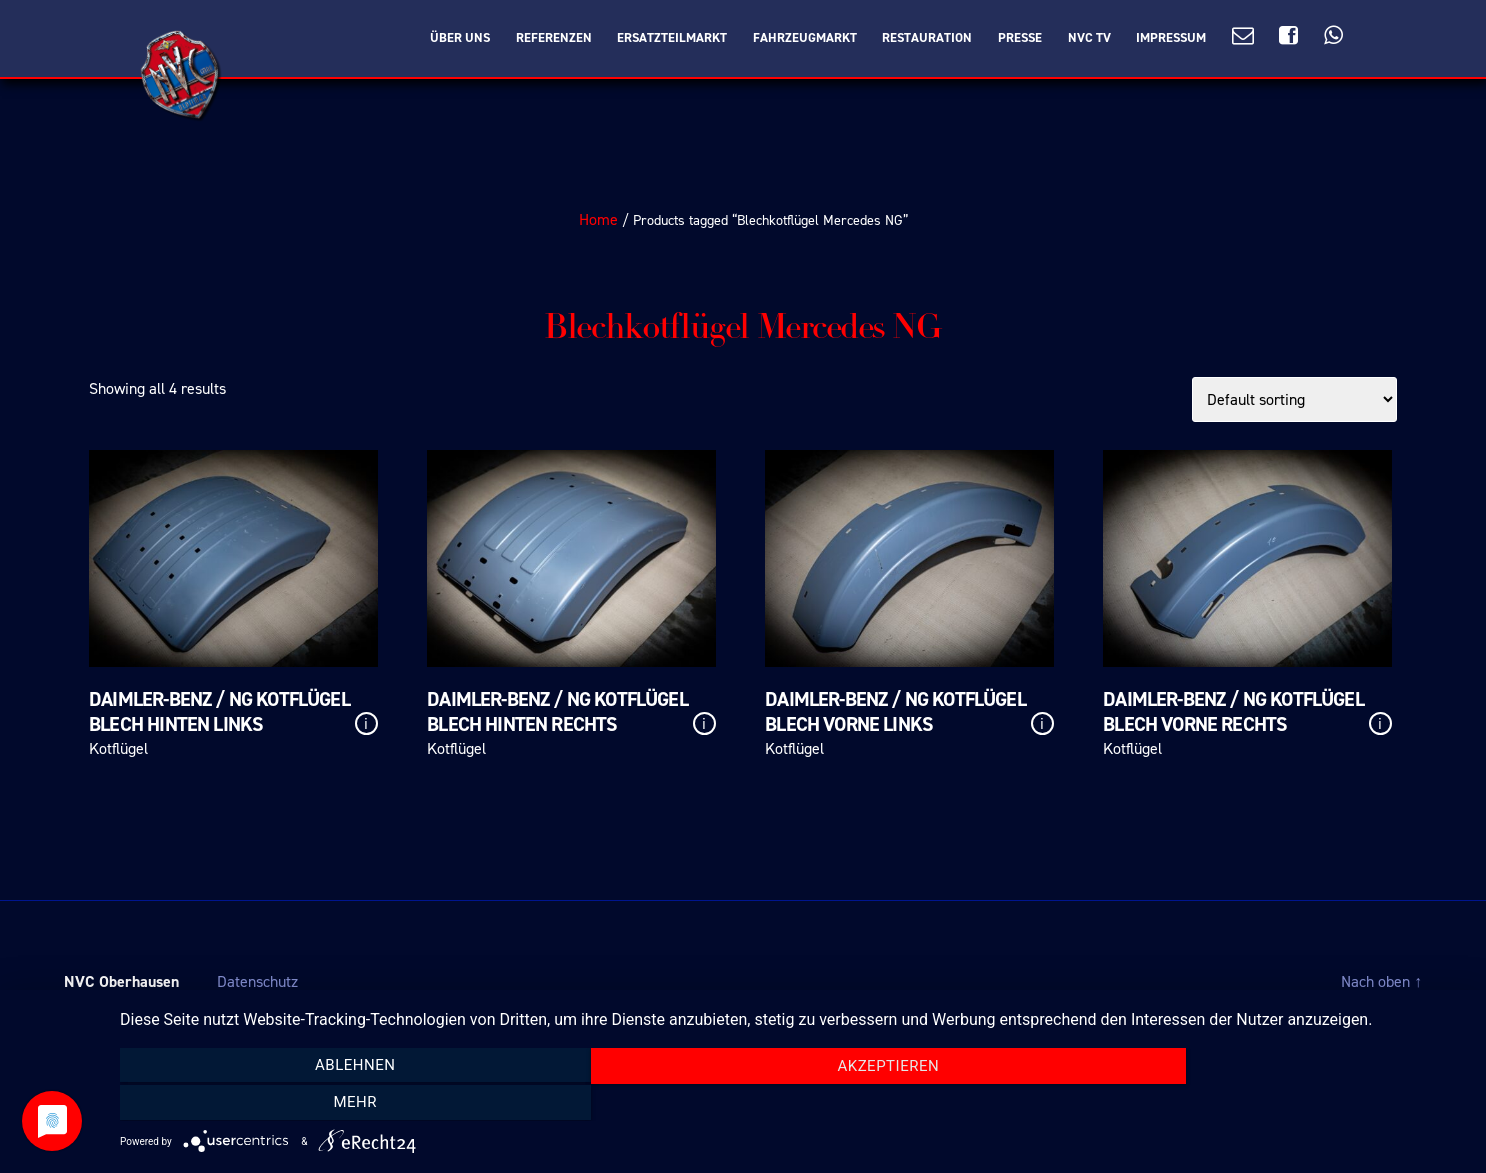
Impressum (1171, 38)
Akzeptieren (793, 1103)
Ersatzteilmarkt (672, 38)
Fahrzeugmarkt (805, 38)
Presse (1020, 38)
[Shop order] (1294, 399)
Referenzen (554, 38)
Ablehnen (322, 1102)
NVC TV (1089, 38)
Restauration (927, 38)
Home (598, 219)
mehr (1264, 1102)
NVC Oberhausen (121, 981)
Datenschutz (257, 981)
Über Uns (460, 38)
